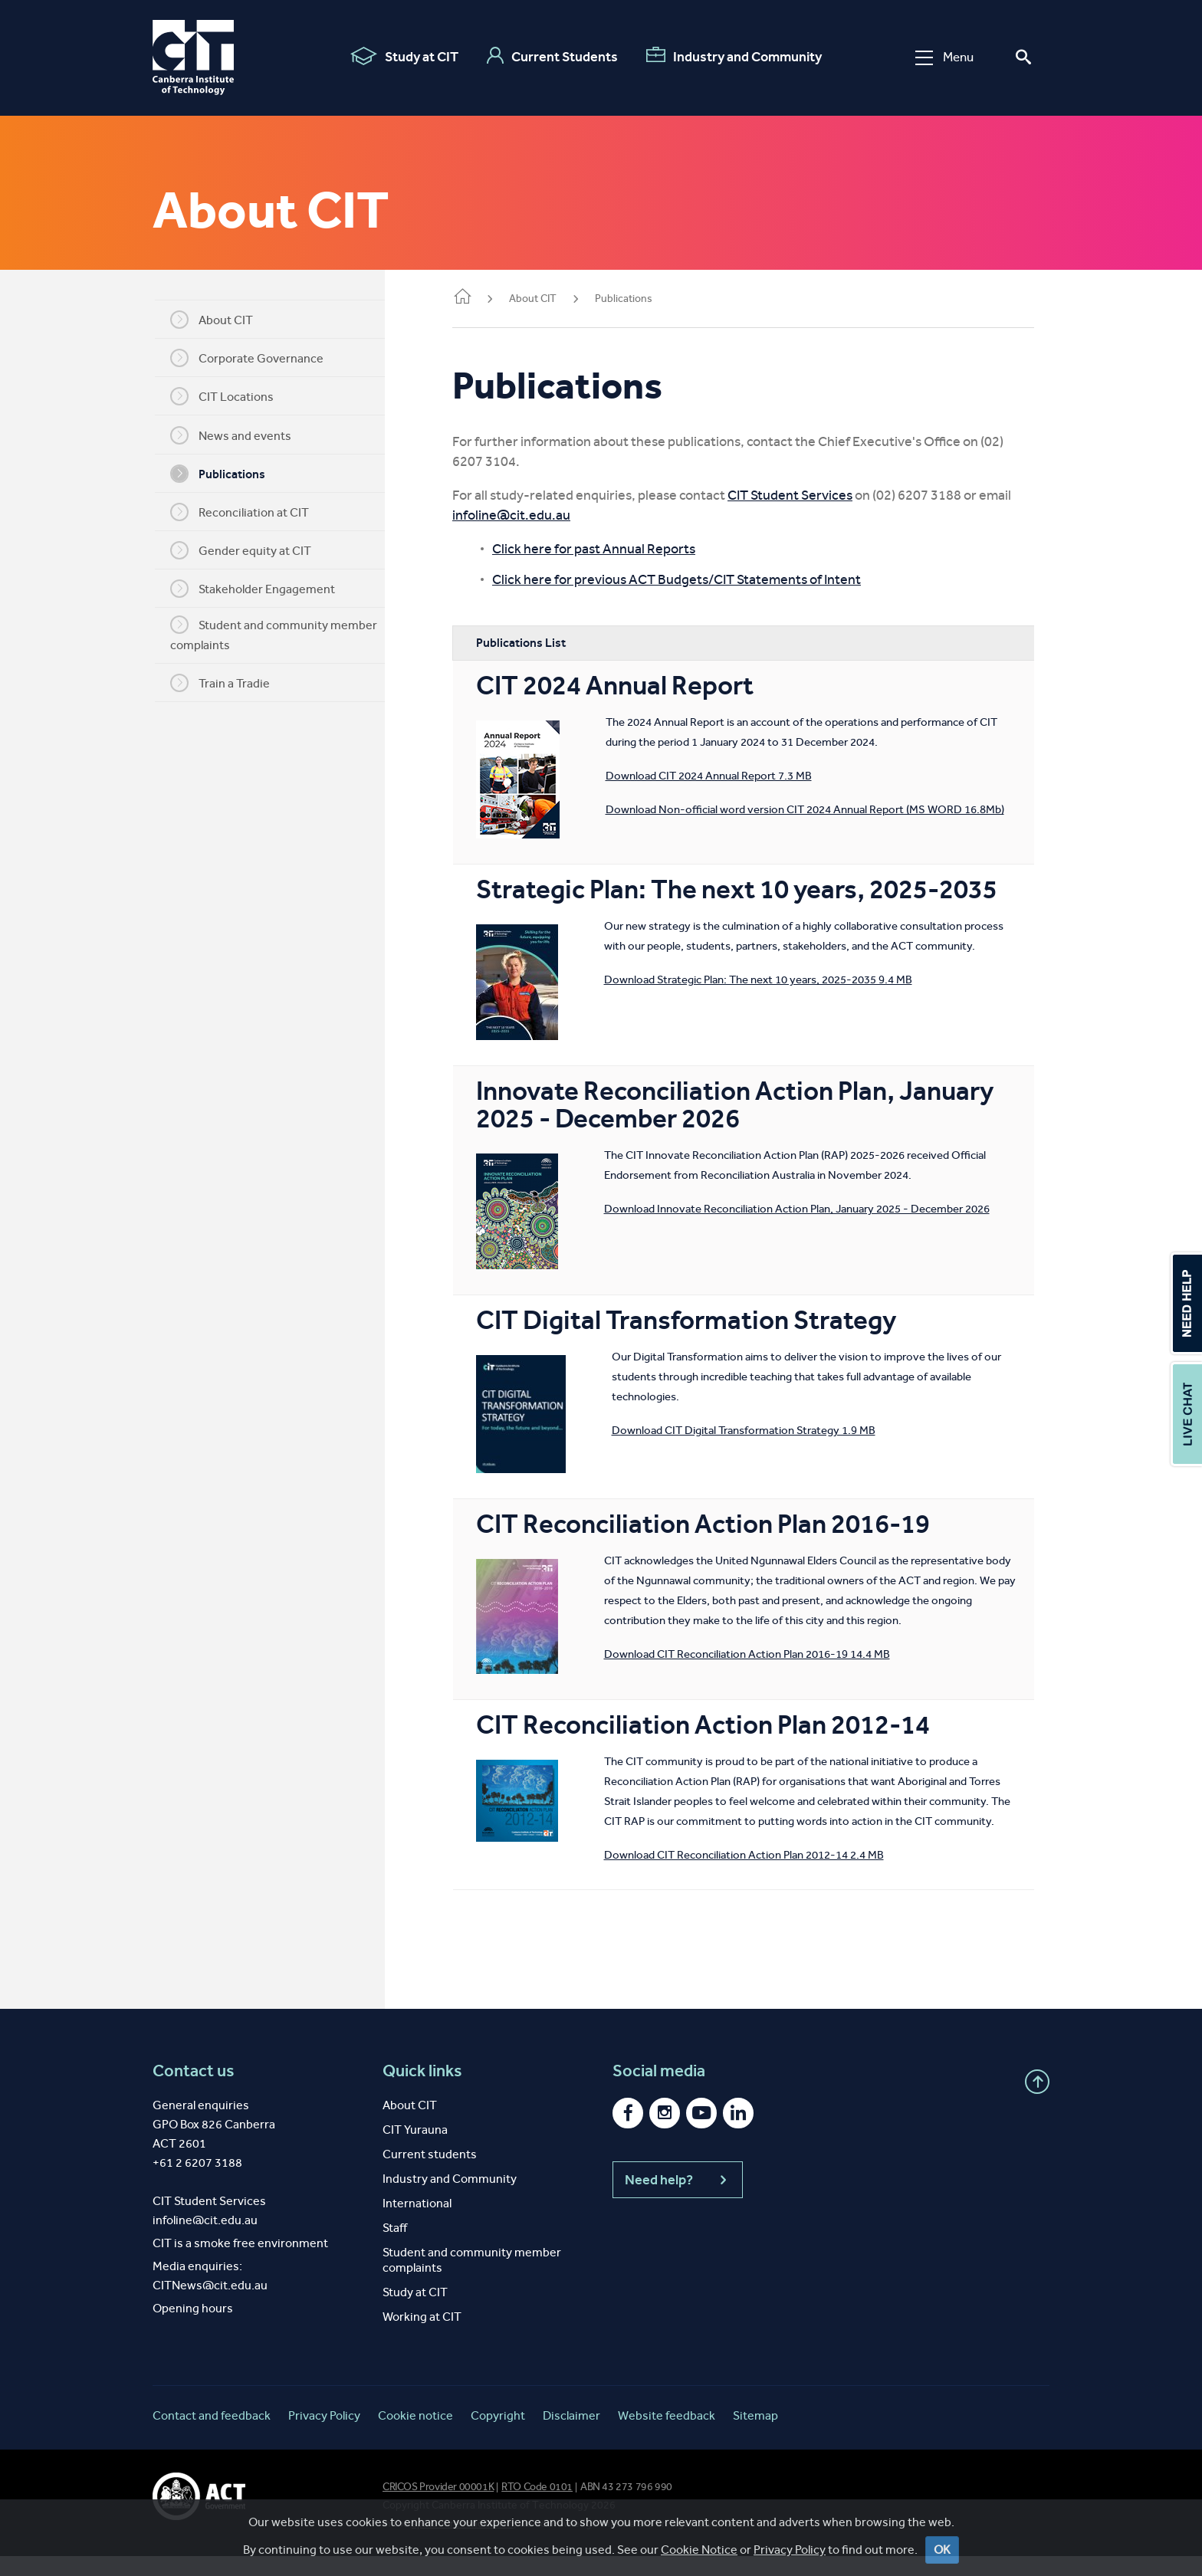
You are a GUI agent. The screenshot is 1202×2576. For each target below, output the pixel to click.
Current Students (552, 56)
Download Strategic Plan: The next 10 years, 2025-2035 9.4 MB (776, 999)
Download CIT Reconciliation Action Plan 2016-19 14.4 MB (765, 1654)
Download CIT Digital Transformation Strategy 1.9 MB (762, 1430)
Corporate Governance (256, 358)
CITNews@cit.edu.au (210, 2305)
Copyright (498, 2435)
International (417, 2223)
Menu (944, 57)
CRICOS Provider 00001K (438, 2506)
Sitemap (755, 2435)
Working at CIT (422, 2336)
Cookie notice (415, 2435)
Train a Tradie (229, 683)
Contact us (194, 2091)
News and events (239, 435)
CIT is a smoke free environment (240, 2263)
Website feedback (666, 2435)
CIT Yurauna (415, 2149)
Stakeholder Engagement (261, 588)
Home (480, 298)
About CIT (220, 319)
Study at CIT (404, 56)
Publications (226, 473)
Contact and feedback (212, 2435)
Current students (430, 2174)
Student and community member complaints (282, 633)
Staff (395, 2247)
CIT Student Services (808, 495)
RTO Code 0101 (537, 2506)
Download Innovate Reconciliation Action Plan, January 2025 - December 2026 (815, 1209)
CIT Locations (231, 396)
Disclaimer (571, 2435)
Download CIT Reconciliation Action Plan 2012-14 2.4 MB (634, 1875)
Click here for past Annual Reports (612, 548)
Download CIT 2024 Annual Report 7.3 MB (727, 776)
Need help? (678, 2199)
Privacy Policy (324, 2435)
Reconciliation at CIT (248, 512)
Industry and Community (734, 56)
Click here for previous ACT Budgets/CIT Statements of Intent (695, 579)
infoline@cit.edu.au (530, 515)
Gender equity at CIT (249, 550)
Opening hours (193, 2328)
